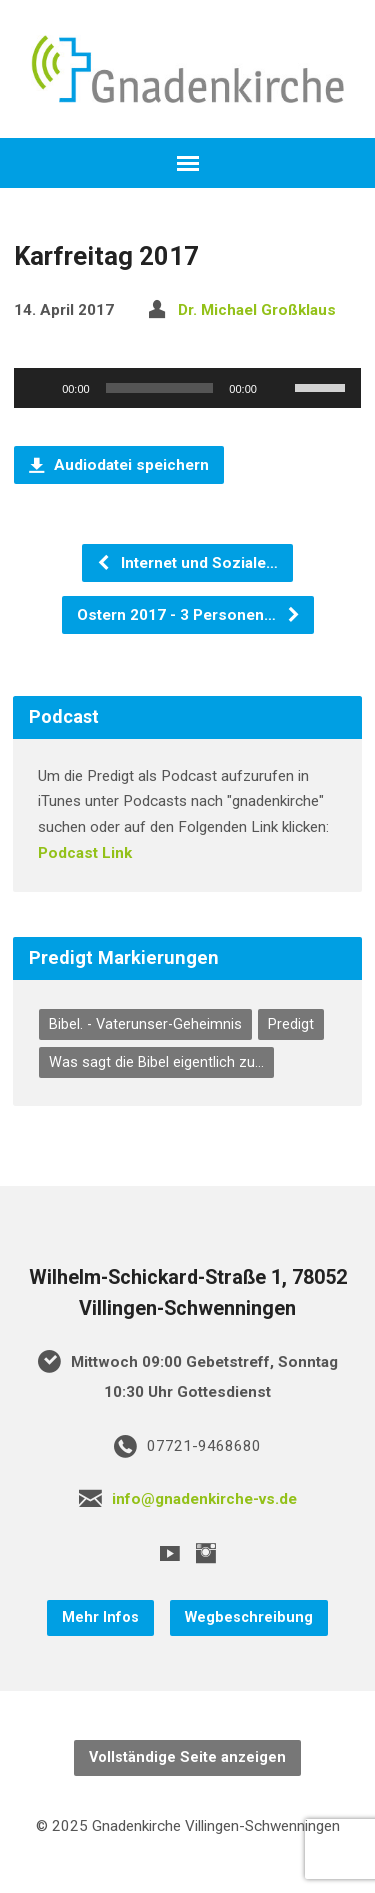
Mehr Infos (100, 1617)
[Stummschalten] (279, 388)
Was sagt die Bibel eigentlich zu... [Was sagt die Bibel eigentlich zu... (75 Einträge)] (156, 1062)
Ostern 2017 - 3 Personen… (189, 615)
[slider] (160, 388)
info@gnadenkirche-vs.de (204, 1499)
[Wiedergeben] (40, 388)
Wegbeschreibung (249, 1617)
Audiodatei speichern (119, 465)
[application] (187, 388)
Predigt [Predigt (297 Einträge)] (291, 1024)
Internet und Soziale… (187, 563)
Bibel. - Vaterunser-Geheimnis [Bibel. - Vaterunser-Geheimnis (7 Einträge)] (145, 1024)
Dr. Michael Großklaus (257, 310)
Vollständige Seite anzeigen (187, 1757)
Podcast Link (85, 853)
